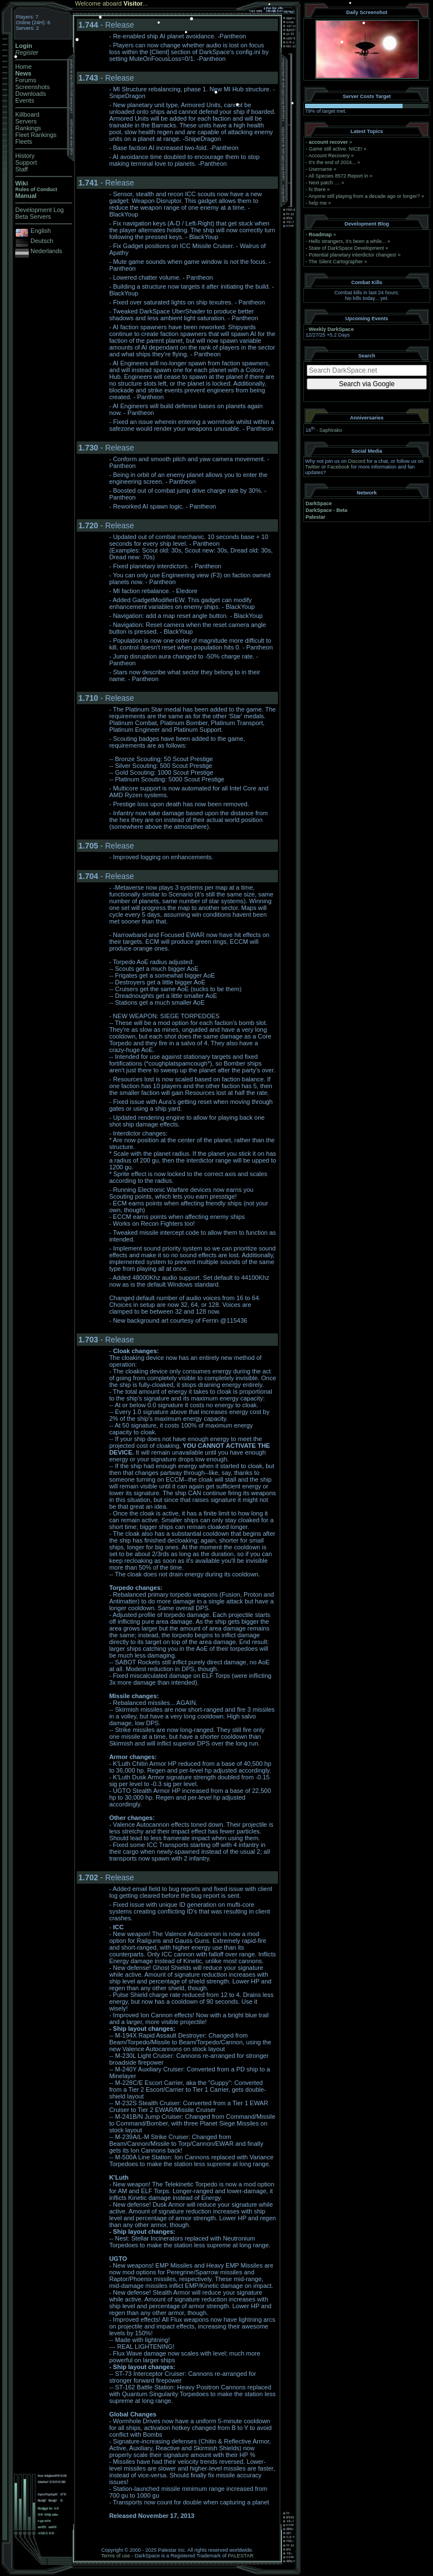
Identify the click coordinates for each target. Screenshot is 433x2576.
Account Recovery (329, 155)
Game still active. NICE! (336, 149)
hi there (317, 189)
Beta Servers (33, 216)
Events (24, 100)
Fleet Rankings (35, 134)
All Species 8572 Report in (338, 176)
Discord (357, 461)
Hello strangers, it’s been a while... (347, 241)
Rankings (28, 128)
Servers (26, 121)
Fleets (23, 141)
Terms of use (115, 2556)
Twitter (312, 467)
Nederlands (46, 251)
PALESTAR (241, 2556)
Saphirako (330, 430)
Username (321, 169)
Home (23, 66)
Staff (21, 169)
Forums (25, 80)
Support (26, 162)
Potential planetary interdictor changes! (353, 255)
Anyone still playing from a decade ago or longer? (364, 196)
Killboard (27, 114)
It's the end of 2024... (332, 162)
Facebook (339, 467)
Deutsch (41, 240)
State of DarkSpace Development (347, 248)
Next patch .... (325, 182)
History (24, 155)
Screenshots (32, 86)
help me (318, 203)
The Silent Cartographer (335, 261)
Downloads (30, 93)
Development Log (39, 209)
